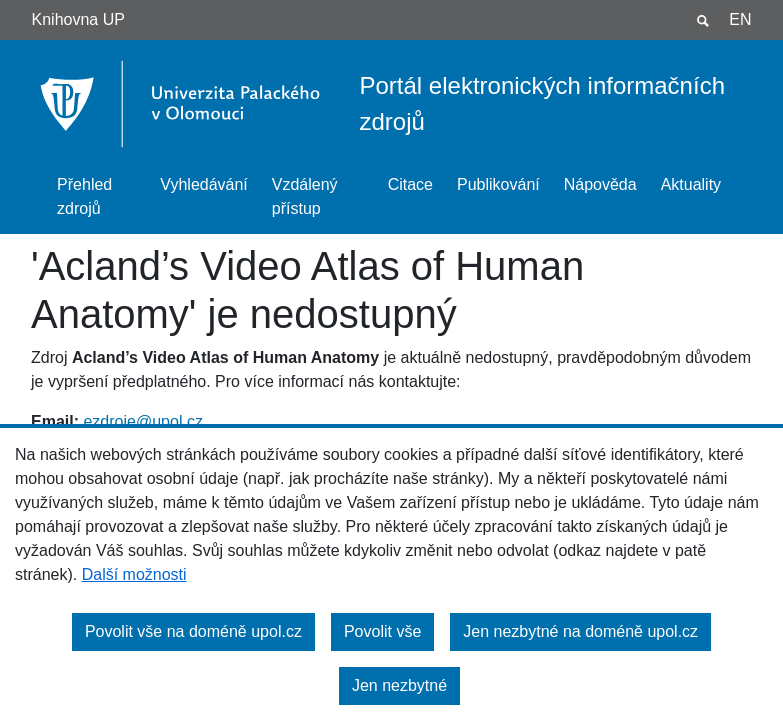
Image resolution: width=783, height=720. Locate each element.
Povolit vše (382, 631)
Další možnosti (134, 574)
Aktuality (691, 184)
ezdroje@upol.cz (142, 421)
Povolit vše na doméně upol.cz (193, 631)
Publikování (498, 184)
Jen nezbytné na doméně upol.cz (580, 631)
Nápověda (600, 184)
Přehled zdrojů (84, 196)
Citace (410, 184)
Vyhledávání (203, 184)
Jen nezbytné (399, 685)
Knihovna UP (78, 19)
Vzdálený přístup (305, 196)
